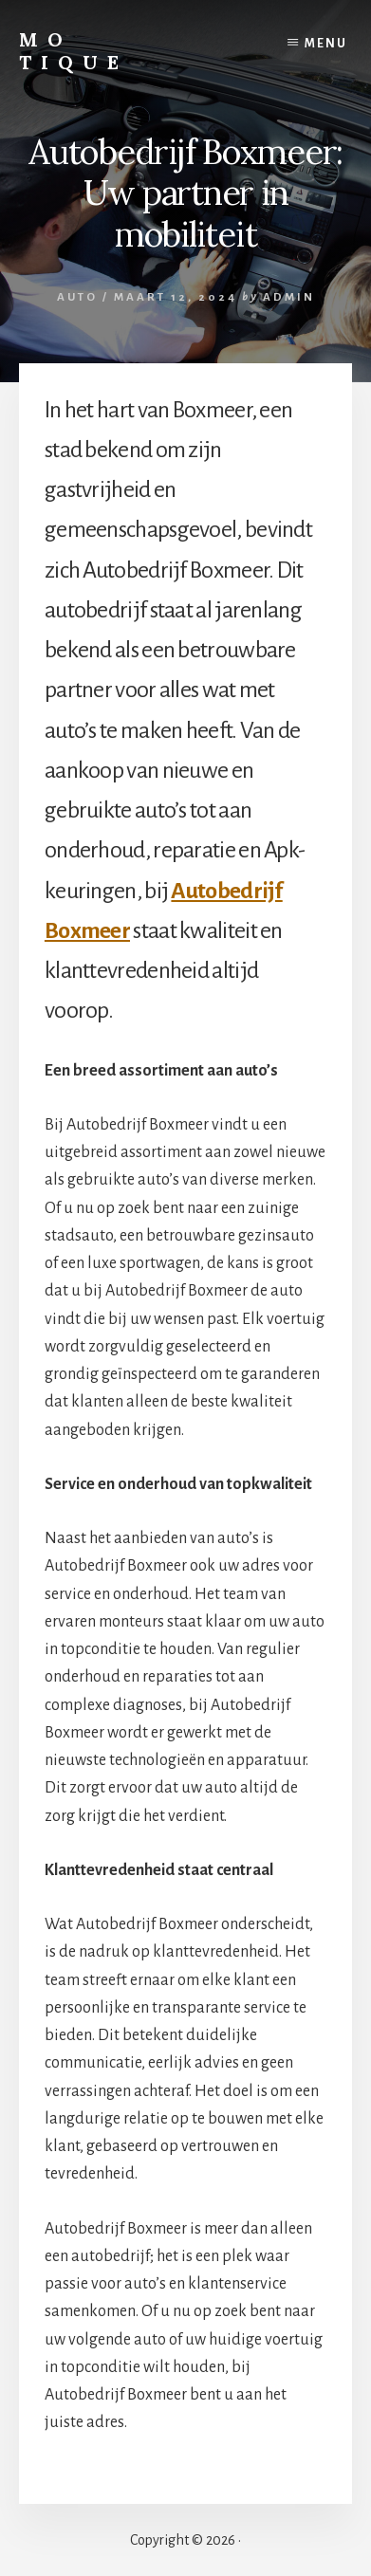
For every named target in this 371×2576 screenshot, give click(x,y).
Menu (326, 43)
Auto (77, 297)
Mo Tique (73, 51)
